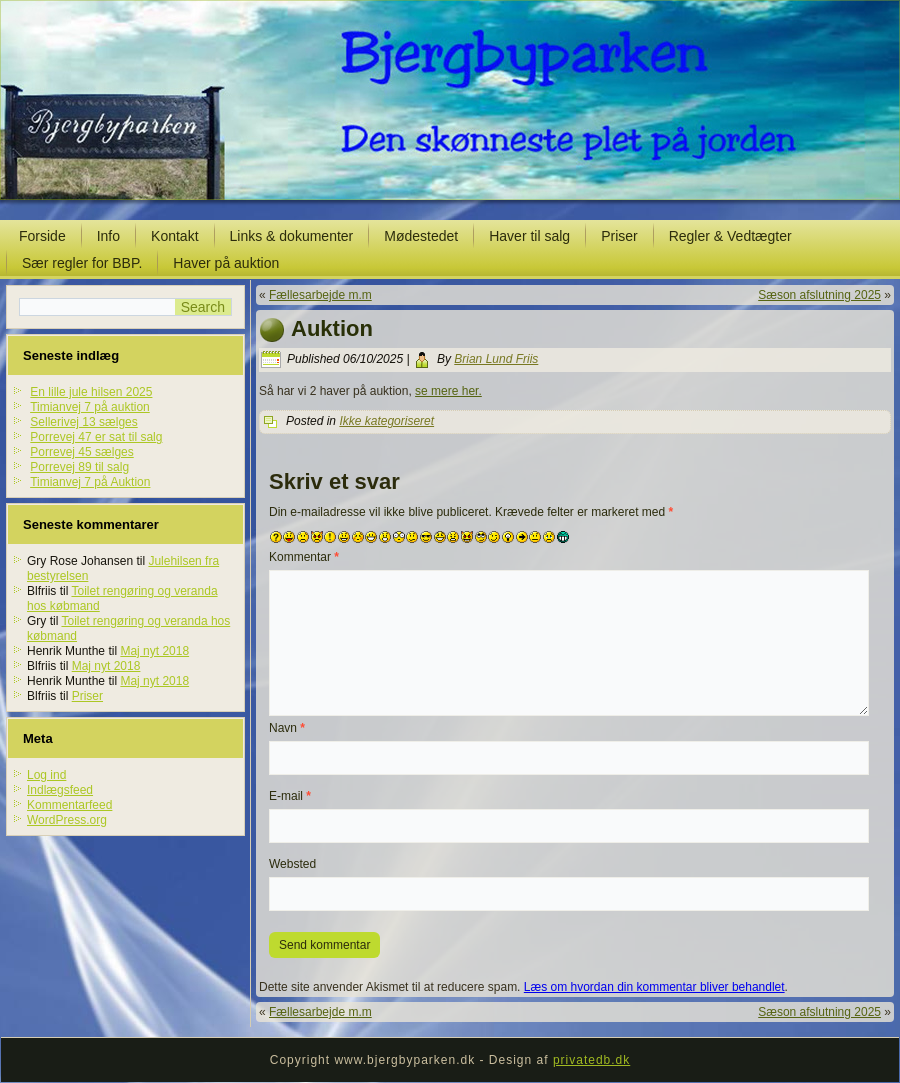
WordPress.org (67, 820)
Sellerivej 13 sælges (83, 422)
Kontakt (174, 236)
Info (108, 236)
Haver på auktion (226, 263)
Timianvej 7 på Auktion (90, 482)
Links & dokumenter (292, 236)
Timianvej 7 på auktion (90, 407)
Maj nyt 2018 (154, 651)
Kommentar (304, 557)
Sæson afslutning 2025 (819, 295)
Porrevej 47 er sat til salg (96, 437)
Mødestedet (421, 236)
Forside (42, 236)
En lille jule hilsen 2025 (91, 392)
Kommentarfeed (69, 805)
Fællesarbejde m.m (320, 295)
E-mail (290, 796)
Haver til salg (529, 236)
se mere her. (448, 391)
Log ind (46, 775)
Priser (619, 236)
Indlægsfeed (60, 790)
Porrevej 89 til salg (79, 467)
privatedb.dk (591, 1060)
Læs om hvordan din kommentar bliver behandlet (654, 987)
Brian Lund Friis (496, 359)
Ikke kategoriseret (386, 421)
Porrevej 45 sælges (81, 452)
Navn (287, 728)
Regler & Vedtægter (730, 236)
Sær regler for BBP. (82, 263)
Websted (292, 864)
